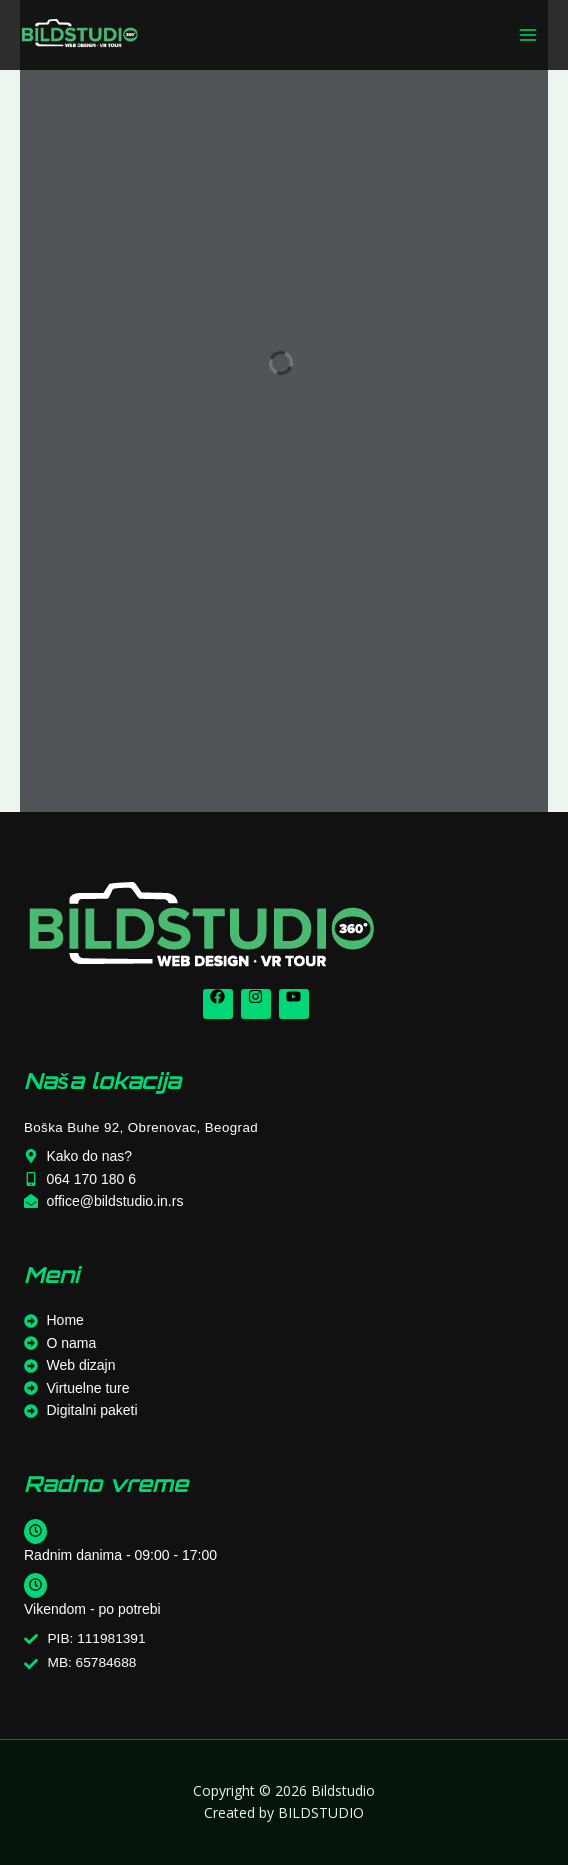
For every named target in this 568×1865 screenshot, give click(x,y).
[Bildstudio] (80, 34)
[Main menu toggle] (528, 35)
